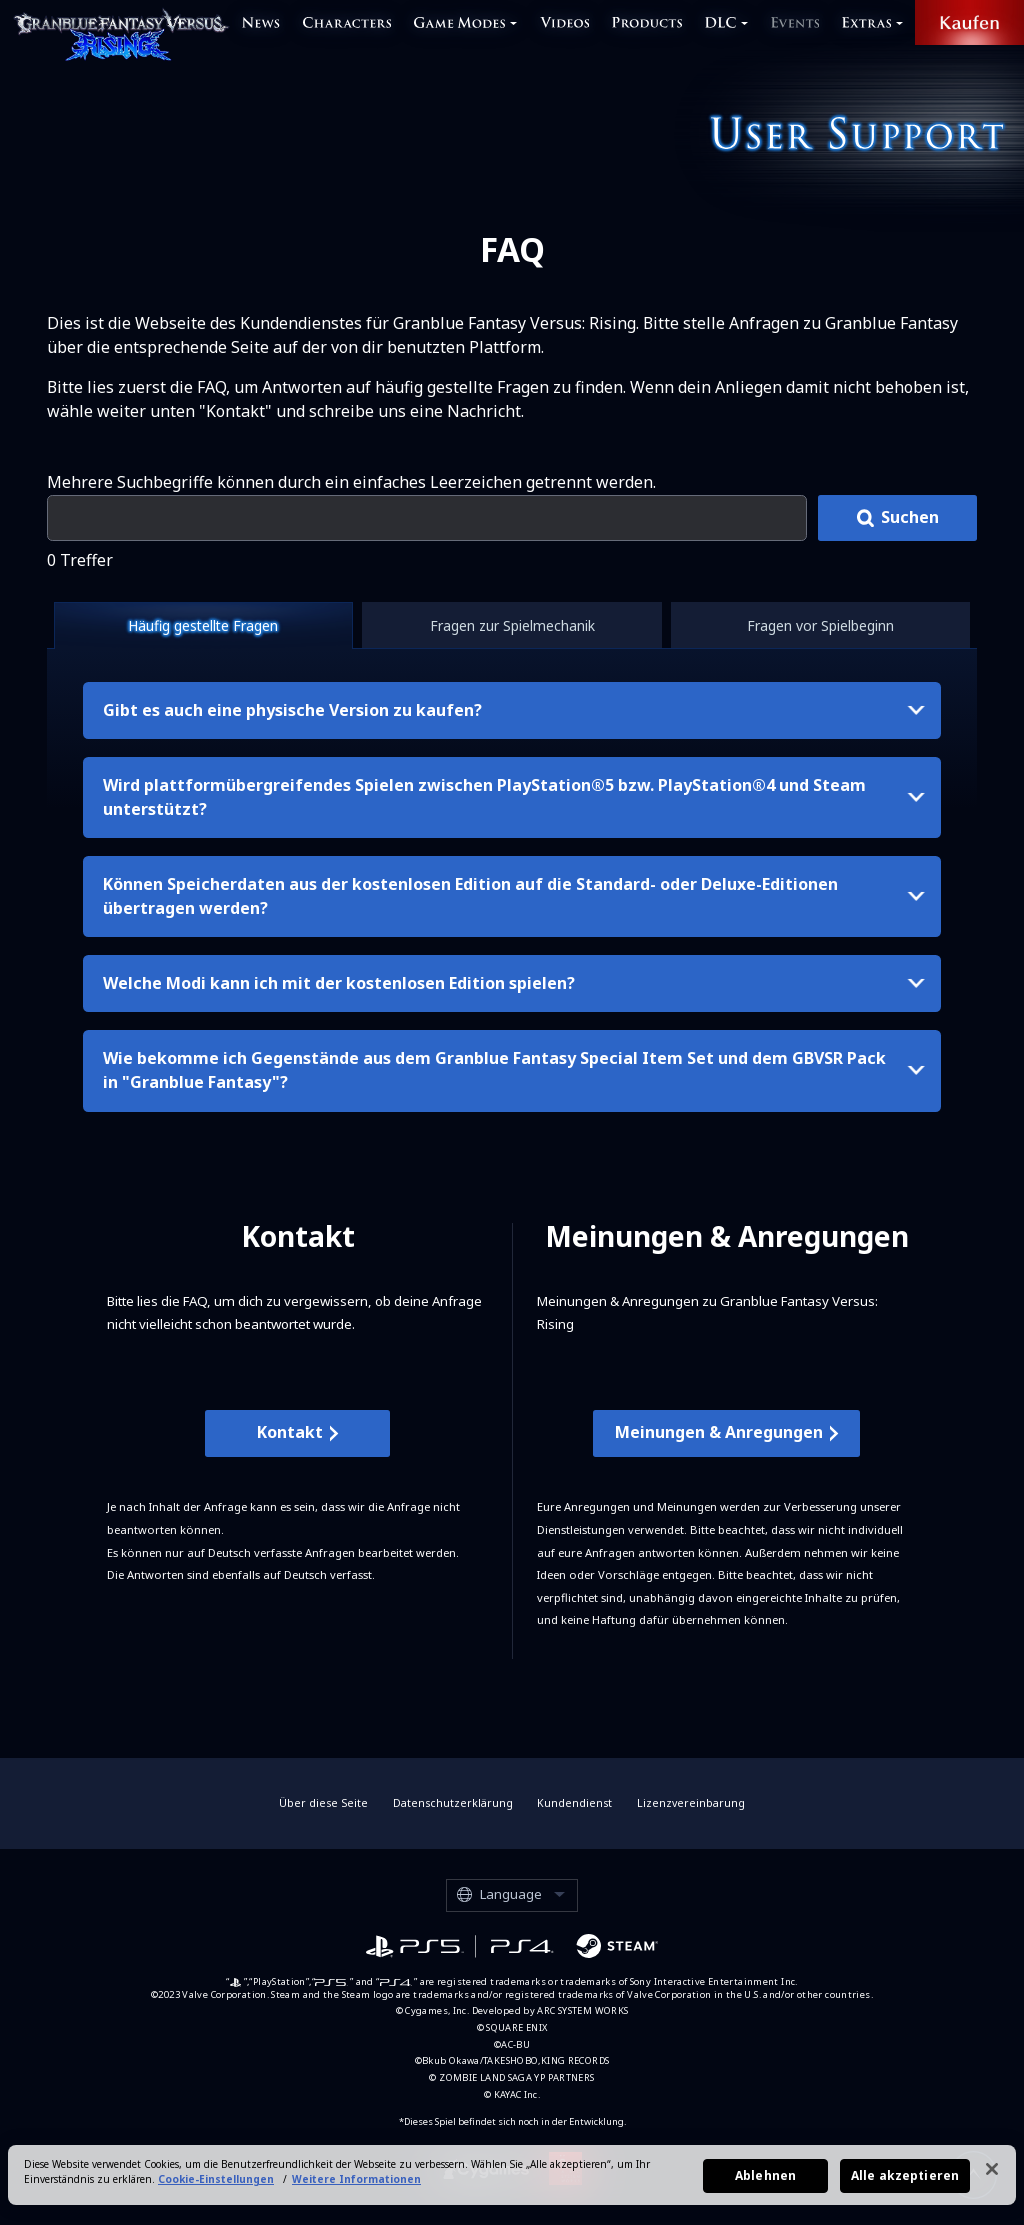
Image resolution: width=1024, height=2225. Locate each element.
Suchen (910, 517)
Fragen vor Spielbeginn (820, 625)
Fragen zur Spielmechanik (512, 625)
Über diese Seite (323, 1803)
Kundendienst (574, 1803)
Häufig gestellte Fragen (203, 625)
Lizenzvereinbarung (691, 1803)
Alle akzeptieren (905, 2184)
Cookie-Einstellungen (216, 2188)
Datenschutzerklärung (453, 1803)
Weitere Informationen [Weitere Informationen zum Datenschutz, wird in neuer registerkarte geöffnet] (356, 2188)
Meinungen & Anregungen (719, 1432)
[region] (512, 2184)
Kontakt (290, 1432)
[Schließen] (992, 2178)
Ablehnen (765, 2184)
